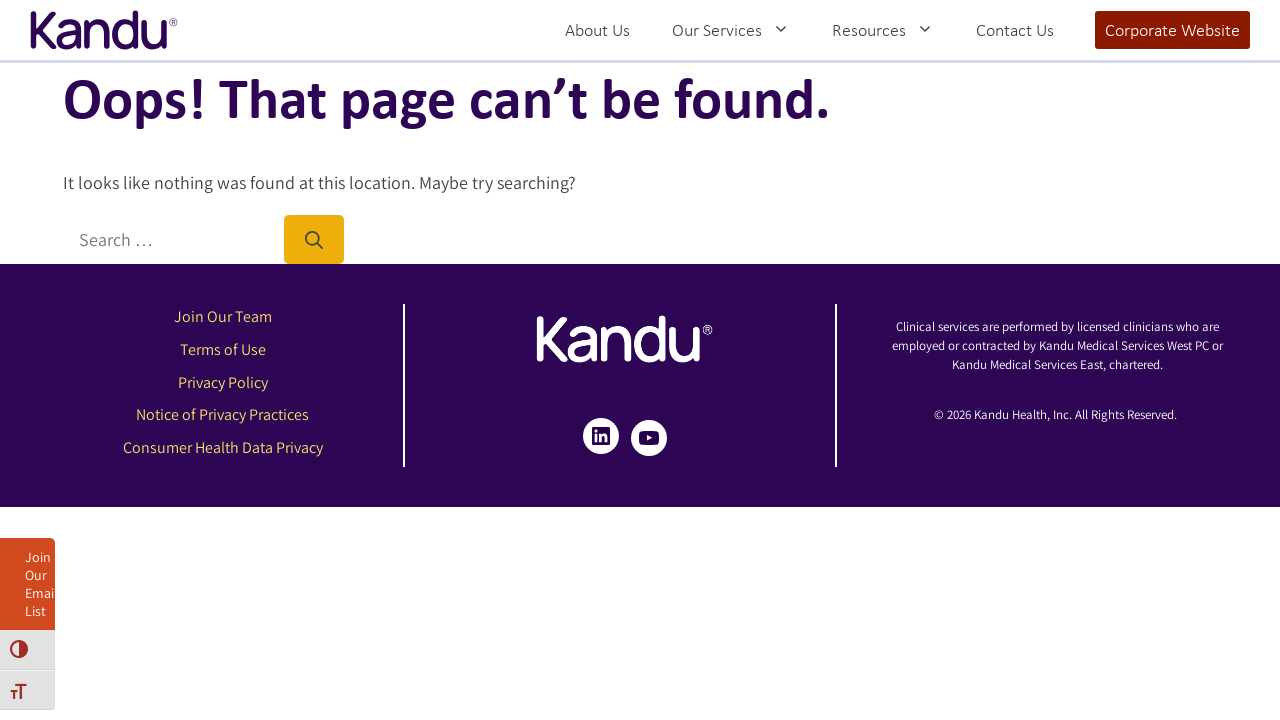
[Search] (314, 239)
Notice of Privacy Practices (222, 414)
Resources (893, 30)
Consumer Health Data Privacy (223, 447)
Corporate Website (1172, 30)
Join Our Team (223, 316)
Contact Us (1015, 30)
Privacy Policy (223, 382)
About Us (597, 30)
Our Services (741, 30)
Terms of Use (223, 349)
